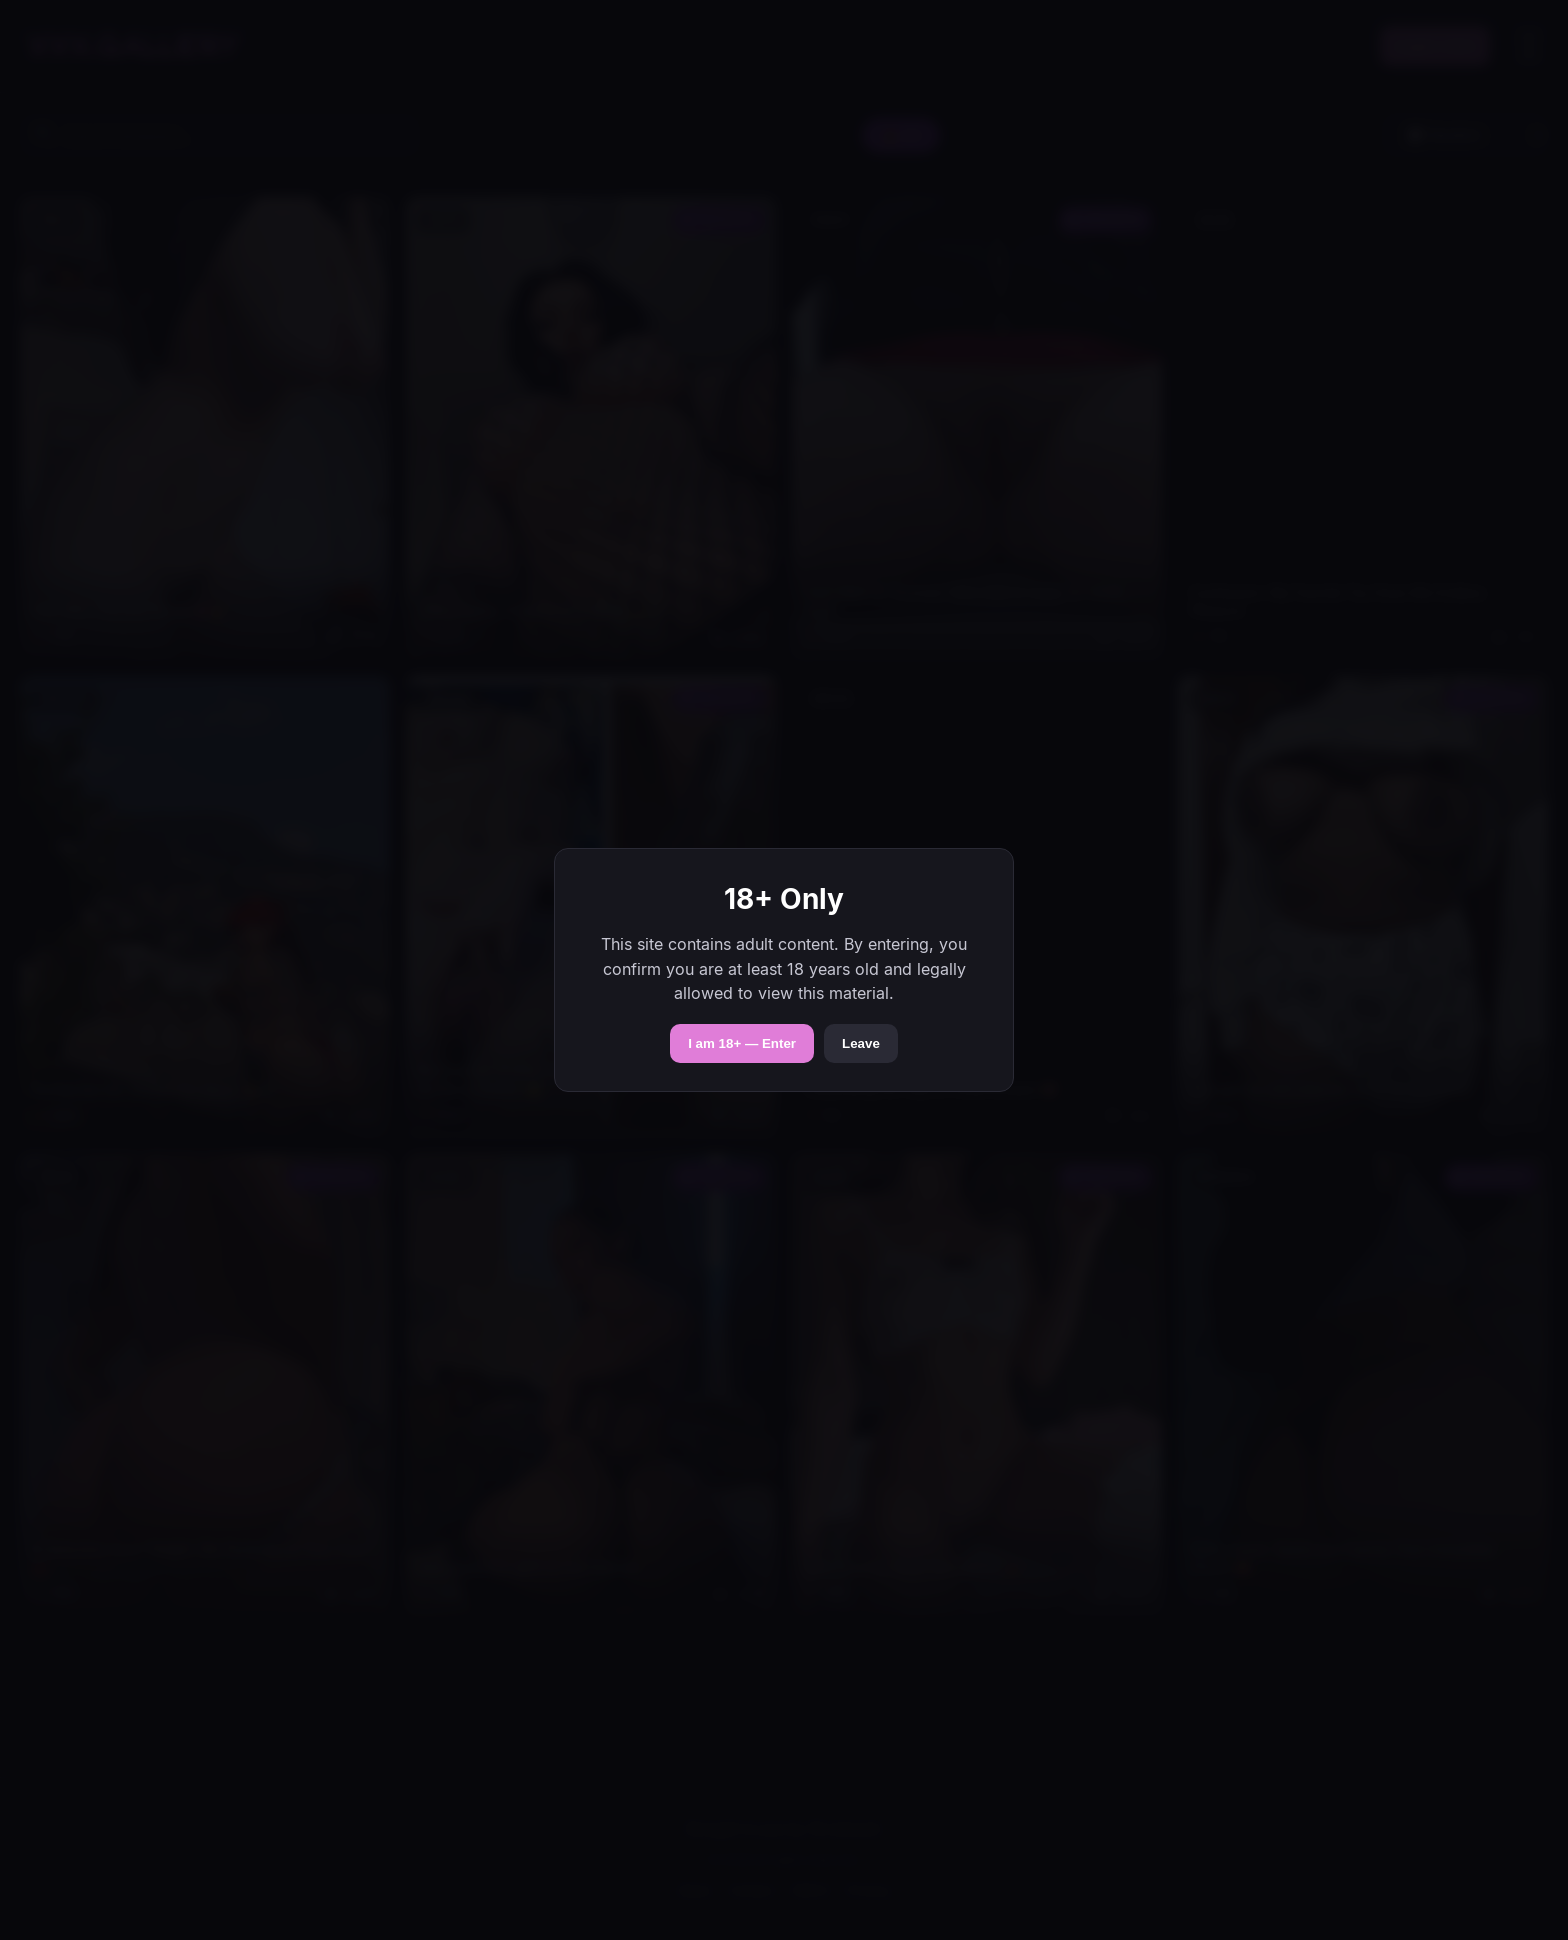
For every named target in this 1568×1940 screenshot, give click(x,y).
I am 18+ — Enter (742, 1043)
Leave (861, 1043)
